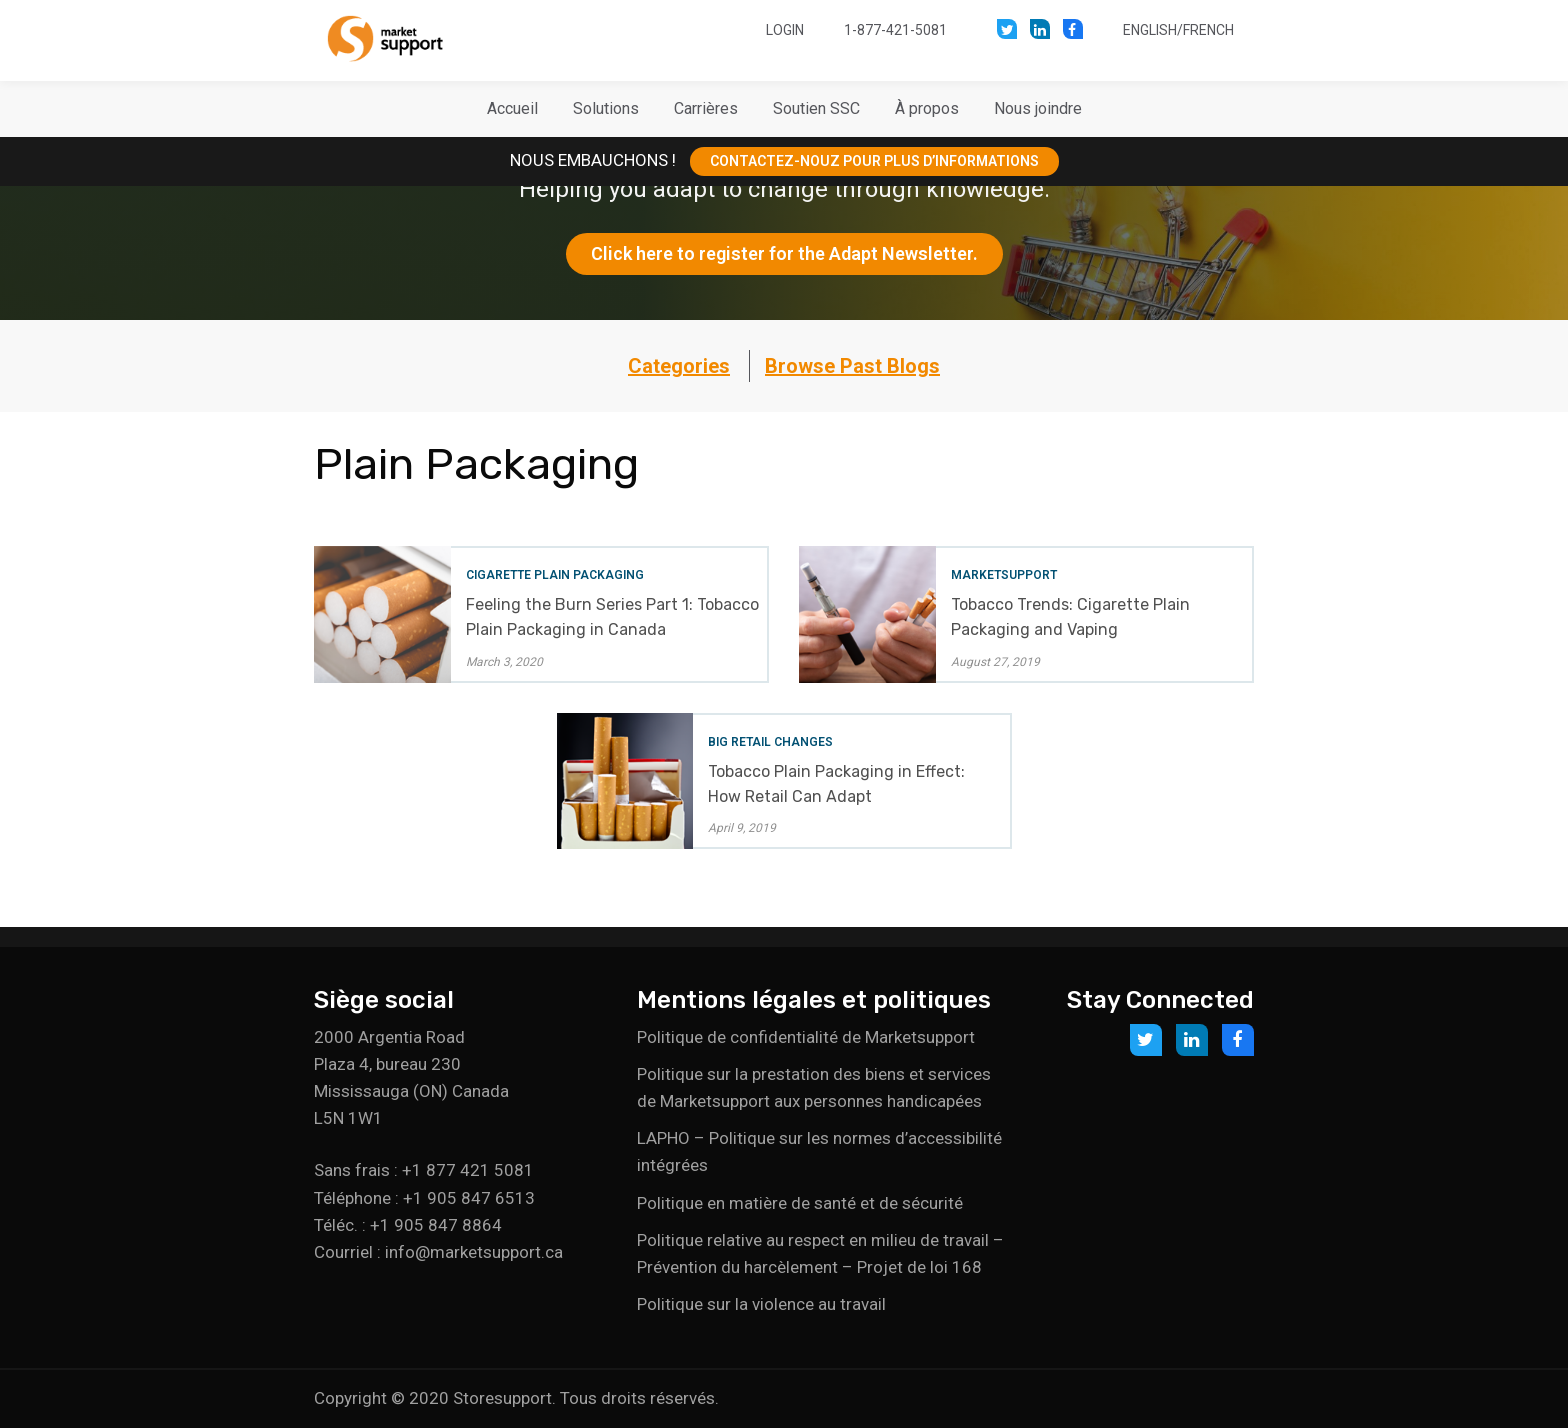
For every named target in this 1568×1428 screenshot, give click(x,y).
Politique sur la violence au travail (761, 1304)
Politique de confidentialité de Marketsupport (806, 1037)
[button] (606, 109)
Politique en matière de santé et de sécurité (800, 1203)
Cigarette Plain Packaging (555, 575)
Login (785, 30)
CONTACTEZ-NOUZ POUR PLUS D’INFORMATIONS (874, 161)
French (1208, 30)
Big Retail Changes (770, 742)
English (1150, 30)
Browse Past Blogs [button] (852, 366)
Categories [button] (679, 366)
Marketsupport (1004, 575)
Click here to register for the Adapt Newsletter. (784, 253)
